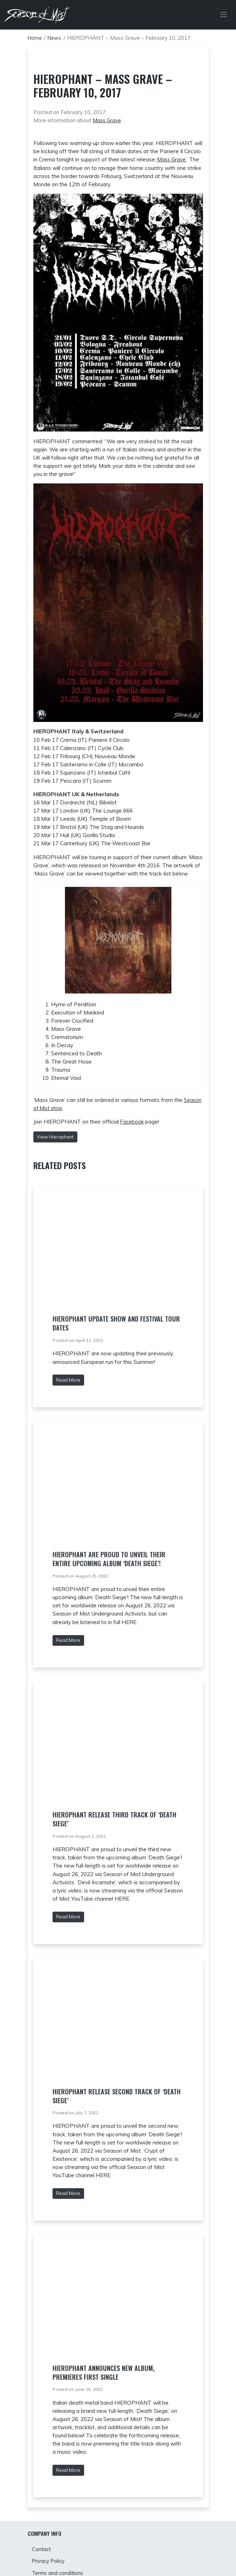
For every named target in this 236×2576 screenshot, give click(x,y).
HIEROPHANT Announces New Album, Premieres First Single (103, 2372)
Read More (68, 1380)
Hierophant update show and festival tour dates (116, 1323)
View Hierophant (55, 1137)
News (56, 37)
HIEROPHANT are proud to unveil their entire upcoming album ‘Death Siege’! (109, 1559)
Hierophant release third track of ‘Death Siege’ (114, 1819)
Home (35, 37)
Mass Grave (108, 120)
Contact (42, 2549)
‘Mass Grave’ (172, 159)
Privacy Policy (49, 2562)
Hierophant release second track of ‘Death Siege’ (117, 2096)
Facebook (132, 1121)
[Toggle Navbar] (223, 15)
